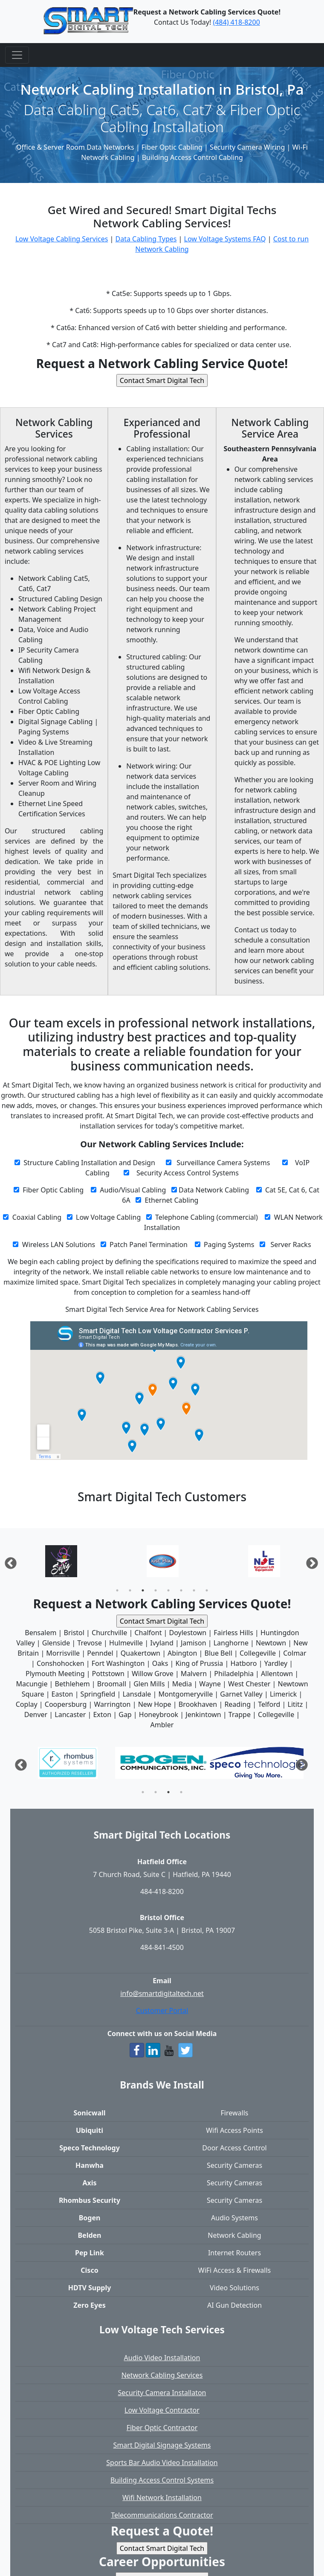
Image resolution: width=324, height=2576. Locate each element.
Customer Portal (162, 2010)
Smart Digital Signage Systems (162, 2445)
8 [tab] (206, 1590)
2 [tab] (130, 1590)
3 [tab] (143, 1590)
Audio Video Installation (162, 2357)
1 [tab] (117, 1590)
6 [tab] (181, 1590)
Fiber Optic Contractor (162, 2427)
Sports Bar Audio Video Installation (161, 2462)
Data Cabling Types (146, 239)
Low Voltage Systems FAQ (225, 239)
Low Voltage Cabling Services (61, 239)
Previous (8, 1561)
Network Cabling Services (162, 2375)
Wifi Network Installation (162, 2497)
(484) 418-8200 (236, 22)
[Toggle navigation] (17, 55)
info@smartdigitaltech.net (162, 1993)
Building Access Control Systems (162, 2480)
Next (309, 1561)
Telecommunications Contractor (162, 2515)
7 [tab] (194, 1590)
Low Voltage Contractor (162, 2410)
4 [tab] (155, 1590)
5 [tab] (168, 1590)
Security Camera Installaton (162, 2392)
